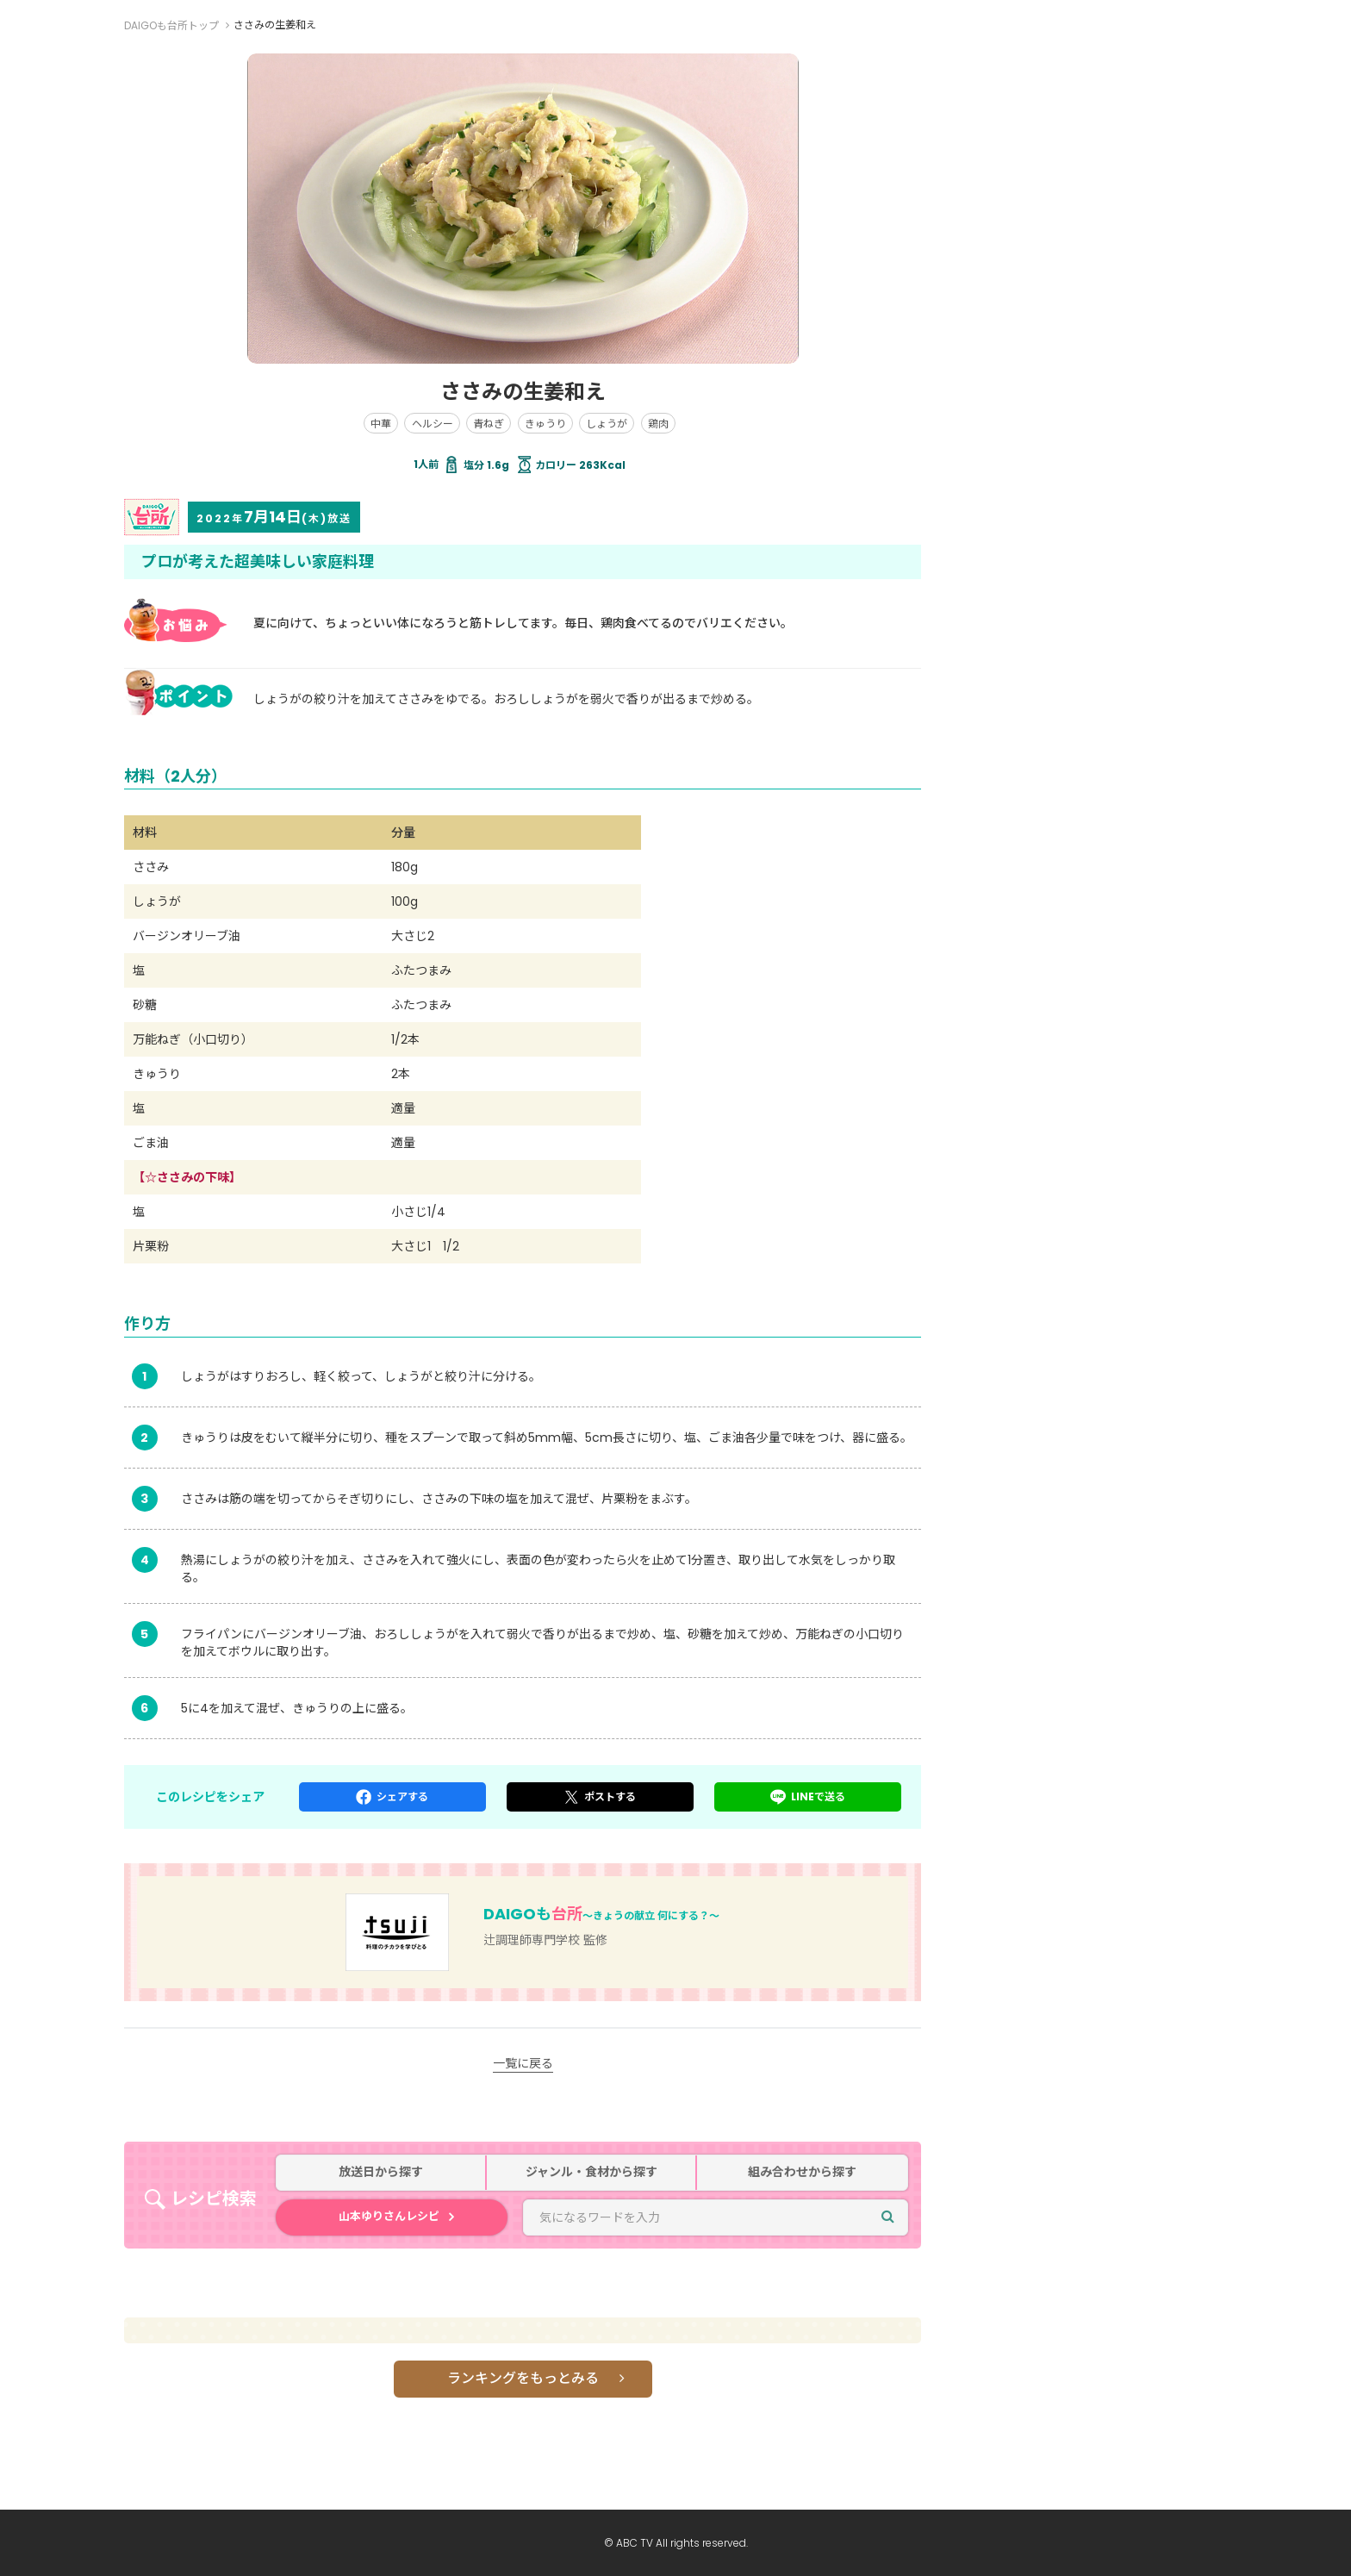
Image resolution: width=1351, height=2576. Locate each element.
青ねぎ (488, 423)
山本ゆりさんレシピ (389, 2216)
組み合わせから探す (802, 2172)
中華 (380, 423)
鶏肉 (658, 423)
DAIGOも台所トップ (171, 25)
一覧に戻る (523, 2063)
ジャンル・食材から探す (591, 2172)
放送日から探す (381, 2172)
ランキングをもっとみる (523, 2378)
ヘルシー (432, 423)
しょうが (606, 423)
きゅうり (545, 423)
